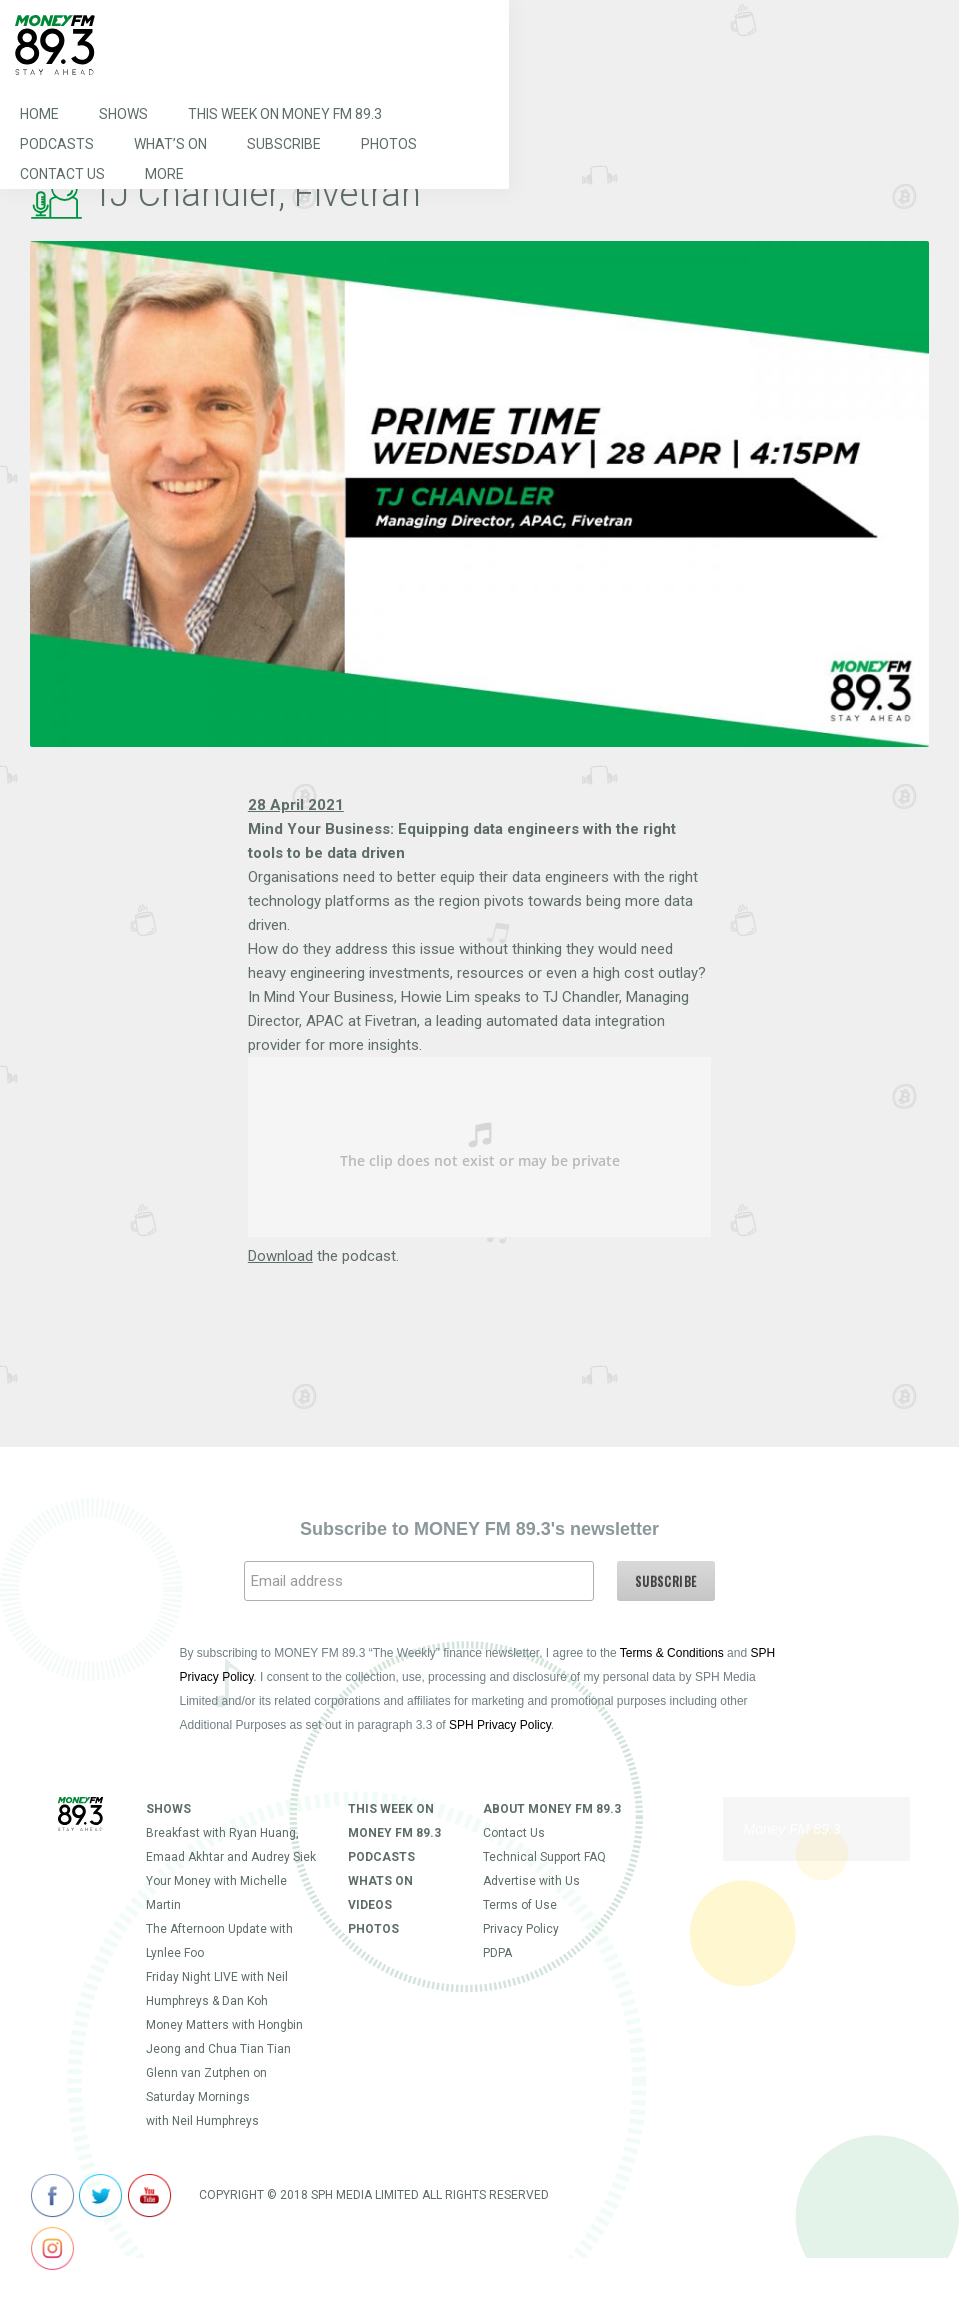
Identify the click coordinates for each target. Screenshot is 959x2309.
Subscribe (284, 144)
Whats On (380, 1881)
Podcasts (57, 144)
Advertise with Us (531, 1881)
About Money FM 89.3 (552, 1809)
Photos (389, 144)
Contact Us (62, 174)
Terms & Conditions (672, 1653)
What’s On (170, 144)
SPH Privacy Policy (500, 1725)
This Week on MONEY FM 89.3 (285, 114)
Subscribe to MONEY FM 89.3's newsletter (479, 1529)
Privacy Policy (521, 1929)
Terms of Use (520, 1905)
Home (39, 114)
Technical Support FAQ (544, 1857)
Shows (123, 114)
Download (280, 1256)
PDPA (497, 1953)
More (164, 174)
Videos (370, 1905)
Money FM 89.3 (791, 1829)
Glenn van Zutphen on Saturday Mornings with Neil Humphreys (206, 2097)
